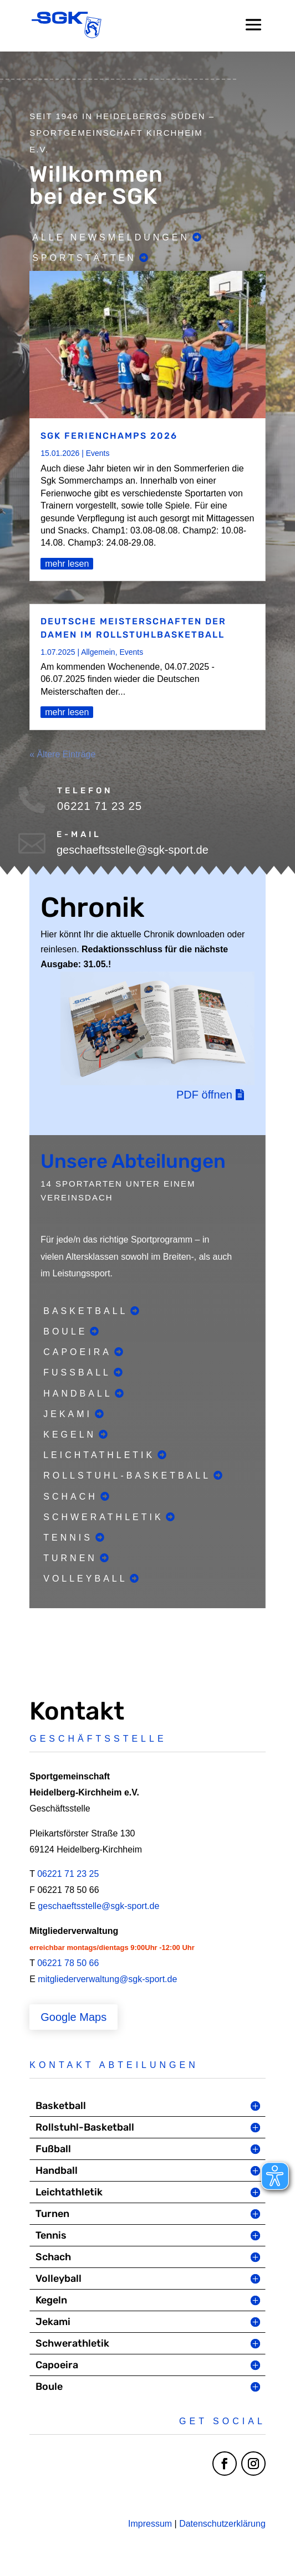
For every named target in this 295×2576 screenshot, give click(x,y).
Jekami (67, 1414)
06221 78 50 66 (68, 1963)
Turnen (70, 1558)
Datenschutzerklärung (222, 2523)
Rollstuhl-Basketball (127, 1475)
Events (98, 453)
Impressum (150, 2523)
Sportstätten (84, 258)
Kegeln (69, 1434)
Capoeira (77, 1352)
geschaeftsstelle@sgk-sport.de (98, 1906)
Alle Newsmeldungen (111, 237)
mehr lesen (67, 563)
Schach (70, 1496)
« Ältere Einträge (62, 754)
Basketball (85, 1311)
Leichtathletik (99, 1455)
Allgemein (98, 652)
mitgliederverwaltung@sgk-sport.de (107, 1979)
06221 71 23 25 (68, 1874)
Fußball (77, 1372)
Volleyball (85, 1578)
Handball (77, 1393)
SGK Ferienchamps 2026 (108, 435)
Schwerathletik (103, 1517)
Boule (65, 1331)
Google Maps (73, 2017)
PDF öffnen (204, 1095)
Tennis (68, 1537)
